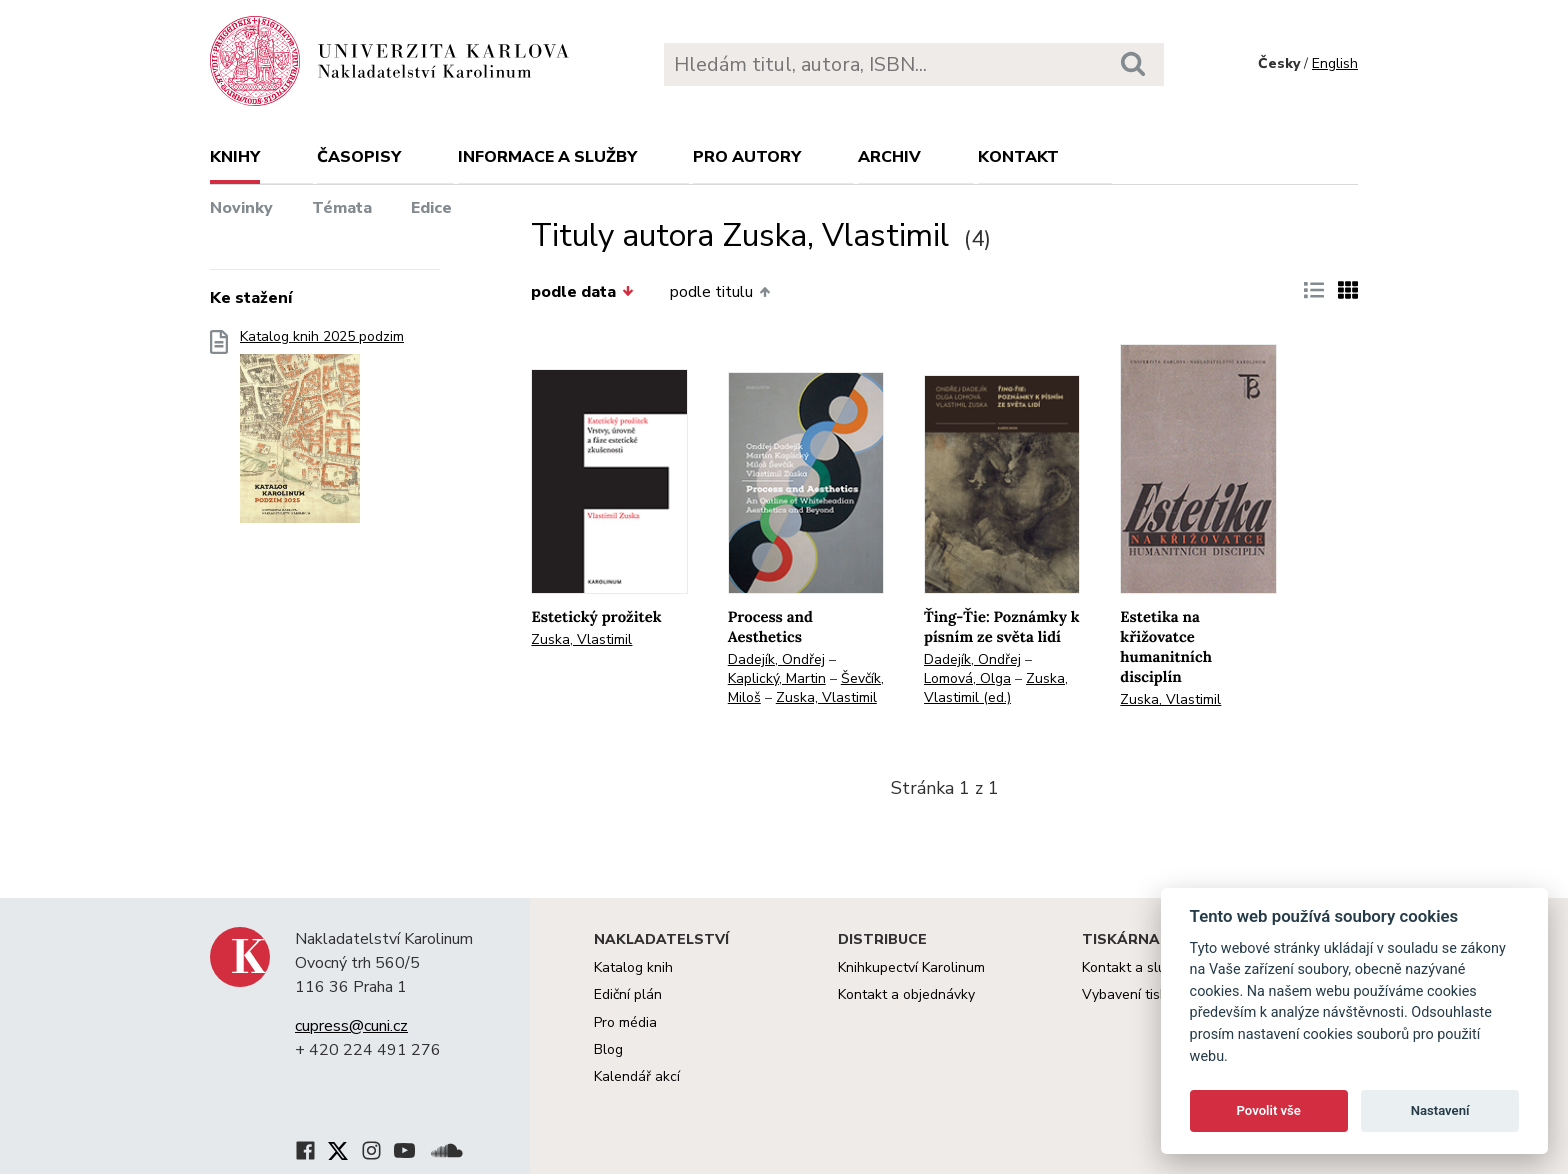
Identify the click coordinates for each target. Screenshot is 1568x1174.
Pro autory (747, 157)
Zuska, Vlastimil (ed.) (996, 688)
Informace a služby (547, 157)
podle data (582, 292)
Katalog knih (633, 967)
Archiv (889, 157)
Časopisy (359, 157)
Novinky (241, 208)
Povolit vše (1269, 1110)
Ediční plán (628, 994)
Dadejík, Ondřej (776, 659)
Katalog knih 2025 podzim (322, 432)
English (1335, 63)
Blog (608, 1049)
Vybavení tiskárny (1138, 994)
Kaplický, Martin (777, 678)
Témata (342, 208)
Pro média (625, 1022)
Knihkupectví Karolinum (911, 967)
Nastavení (1440, 1110)
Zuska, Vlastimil (581, 639)
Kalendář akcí (637, 1076)
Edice (431, 208)
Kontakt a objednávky (906, 994)
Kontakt (1018, 157)
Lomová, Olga (967, 678)
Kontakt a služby (1134, 967)
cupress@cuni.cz (351, 1026)
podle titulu (720, 292)
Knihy (235, 157)
